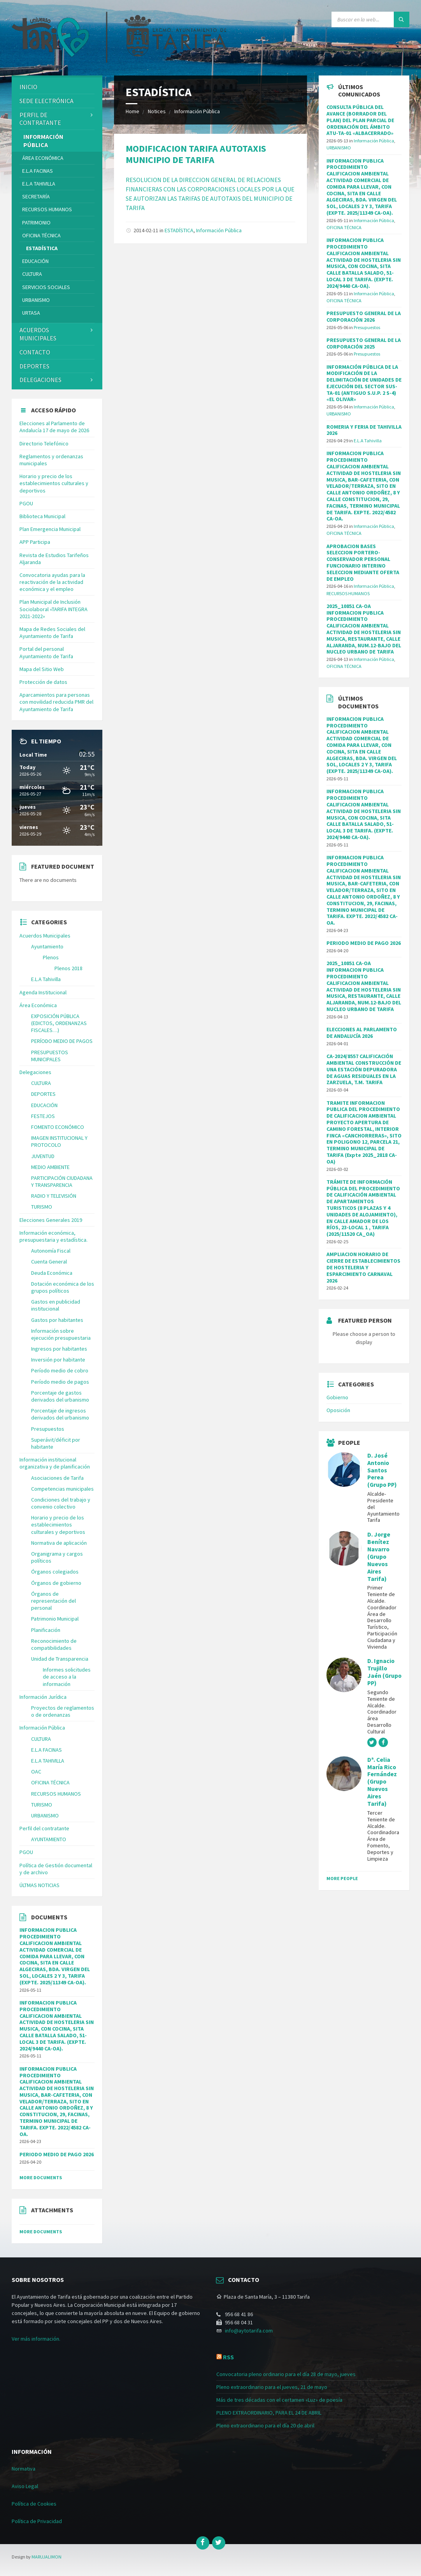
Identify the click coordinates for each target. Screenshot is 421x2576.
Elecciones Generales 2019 (50, 1219)
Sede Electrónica (46, 101)
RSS (228, 2357)
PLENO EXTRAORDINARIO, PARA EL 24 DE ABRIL (268, 2412)
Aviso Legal (25, 2486)
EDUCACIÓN (35, 261)
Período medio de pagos (60, 1381)
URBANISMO (36, 299)
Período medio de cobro (59, 1370)
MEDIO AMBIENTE (50, 1167)
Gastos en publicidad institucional (55, 1305)
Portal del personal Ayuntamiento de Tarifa (46, 652)
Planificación (45, 1629)
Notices (157, 111)
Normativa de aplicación (59, 1542)
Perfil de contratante (40, 119)
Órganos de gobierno (56, 1582)
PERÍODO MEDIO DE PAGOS (62, 1040)
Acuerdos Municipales (44, 935)
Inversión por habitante (58, 1359)
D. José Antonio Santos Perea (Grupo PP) (382, 1470)
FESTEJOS (43, 1116)
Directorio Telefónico (43, 443)
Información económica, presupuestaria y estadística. (53, 1236)
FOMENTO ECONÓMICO (57, 1126)
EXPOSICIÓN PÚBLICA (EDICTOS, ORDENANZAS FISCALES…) (59, 1023)
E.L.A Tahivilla (46, 979)
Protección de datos (43, 681)
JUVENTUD (42, 1156)
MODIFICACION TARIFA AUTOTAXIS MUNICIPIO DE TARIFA (196, 154)
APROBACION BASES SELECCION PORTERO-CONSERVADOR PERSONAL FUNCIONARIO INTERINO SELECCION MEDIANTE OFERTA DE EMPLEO (362, 562)
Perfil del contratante (44, 1828)
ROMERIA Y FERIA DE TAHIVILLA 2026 (364, 430)
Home (132, 111)
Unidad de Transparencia (59, 1658)
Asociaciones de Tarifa (57, 1477)
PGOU (26, 503)
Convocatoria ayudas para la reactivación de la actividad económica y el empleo (52, 581)
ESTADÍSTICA (179, 230)
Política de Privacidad (37, 2521)
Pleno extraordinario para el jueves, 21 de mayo (271, 2386)
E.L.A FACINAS (37, 170)
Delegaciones (40, 380)
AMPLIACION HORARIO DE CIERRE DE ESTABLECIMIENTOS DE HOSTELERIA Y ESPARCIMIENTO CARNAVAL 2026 (363, 1267)
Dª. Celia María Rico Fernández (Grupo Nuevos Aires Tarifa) (382, 1781)
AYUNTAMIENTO (48, 1839)
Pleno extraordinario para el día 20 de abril (265, 2425)
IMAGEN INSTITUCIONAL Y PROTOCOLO (59, 1141)
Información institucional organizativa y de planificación (54, 1463)
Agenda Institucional (43, 992)
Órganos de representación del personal (53, 1600)
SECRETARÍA (36, 196)
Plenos (51, 957)
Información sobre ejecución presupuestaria (61, 1334)
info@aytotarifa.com (249, 2330)
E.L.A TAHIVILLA (38, 183)
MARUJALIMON (46, 2557)
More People (342, 1878)
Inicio (28, 87)
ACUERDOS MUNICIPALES (37, 334)
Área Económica (42, 157)
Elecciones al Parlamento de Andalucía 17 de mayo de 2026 (54, 427)
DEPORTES (34, 366)
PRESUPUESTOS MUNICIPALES (49, 1056)
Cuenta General (49, 1261)
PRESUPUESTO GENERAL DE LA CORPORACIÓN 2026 (363, 316)
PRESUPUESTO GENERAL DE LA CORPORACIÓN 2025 (363, 343)
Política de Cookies (34, 2503)
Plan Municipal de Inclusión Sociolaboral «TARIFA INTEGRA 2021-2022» (53, 608)
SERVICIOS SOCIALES (46, 287)
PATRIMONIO (36, 222)
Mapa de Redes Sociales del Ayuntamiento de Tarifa (52, 633)
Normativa (23, 2468)
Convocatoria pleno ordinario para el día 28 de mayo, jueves (286, 2374)
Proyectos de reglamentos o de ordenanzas (62, 1711)
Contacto (34, 352)
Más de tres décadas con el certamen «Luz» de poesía (279, 2399)
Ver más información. (36, 2338)
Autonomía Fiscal (50, 1250)
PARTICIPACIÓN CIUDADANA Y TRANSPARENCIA (62, 1181)
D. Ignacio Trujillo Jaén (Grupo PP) (384, 1672)
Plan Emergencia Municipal (50, 529)
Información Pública (197, 111)
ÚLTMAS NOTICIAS (39, 1885)
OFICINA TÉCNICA (41, 235)
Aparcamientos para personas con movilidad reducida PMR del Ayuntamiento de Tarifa (56, 701)
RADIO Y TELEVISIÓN (53, 1195)
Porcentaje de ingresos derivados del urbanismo (60, 1414)
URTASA (31, 312)
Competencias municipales (62, 1488)
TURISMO (41, 1206)
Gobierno (337, 1397)
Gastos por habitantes (57, 1319)
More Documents (40, 2177)
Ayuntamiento (47, 946)
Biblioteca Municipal (42, 516)
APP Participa (34, 541)
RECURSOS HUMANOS (47, 209)
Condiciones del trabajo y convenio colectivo (60, 1503)
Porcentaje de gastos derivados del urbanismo (60, 1396)
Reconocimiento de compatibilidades (54, 1644)
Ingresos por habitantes (59, 1348)
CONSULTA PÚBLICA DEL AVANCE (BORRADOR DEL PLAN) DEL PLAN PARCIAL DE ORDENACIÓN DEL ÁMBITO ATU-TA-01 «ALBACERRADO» (360, 120)
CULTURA (32, 273)
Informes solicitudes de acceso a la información (67, 1676)
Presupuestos (47, 1428)
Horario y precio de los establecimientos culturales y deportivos (53, 483)
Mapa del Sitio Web (41, 669)
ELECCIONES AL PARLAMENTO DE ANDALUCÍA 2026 (361, 1032)
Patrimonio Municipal (55, 1618)
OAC (36, 1771)
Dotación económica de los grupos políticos (62, 1287)
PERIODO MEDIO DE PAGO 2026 (56, 2154)
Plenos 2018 (68, 968)
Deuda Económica (51, 1272)
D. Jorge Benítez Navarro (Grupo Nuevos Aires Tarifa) (378, 1556)
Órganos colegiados (55, 1571)
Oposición (338, 1410)
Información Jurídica (43, 1696)
